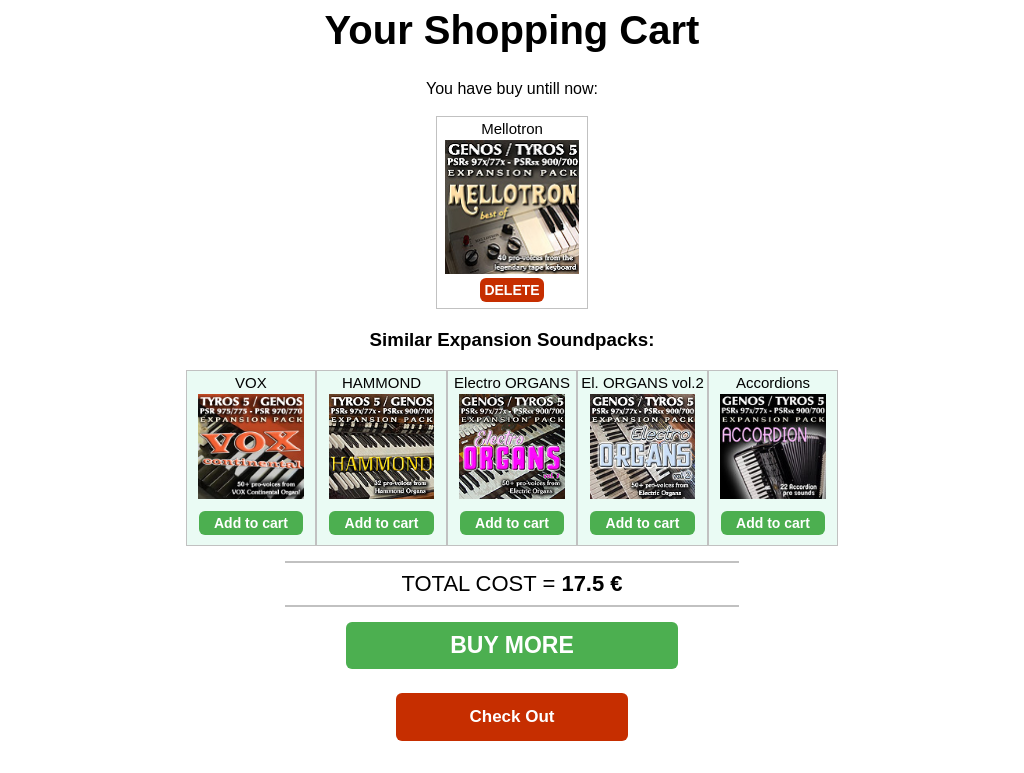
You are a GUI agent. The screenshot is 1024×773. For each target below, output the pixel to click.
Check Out (511, 716)
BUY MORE (512, 645)
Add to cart (251, 523)
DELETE (511, 290)
